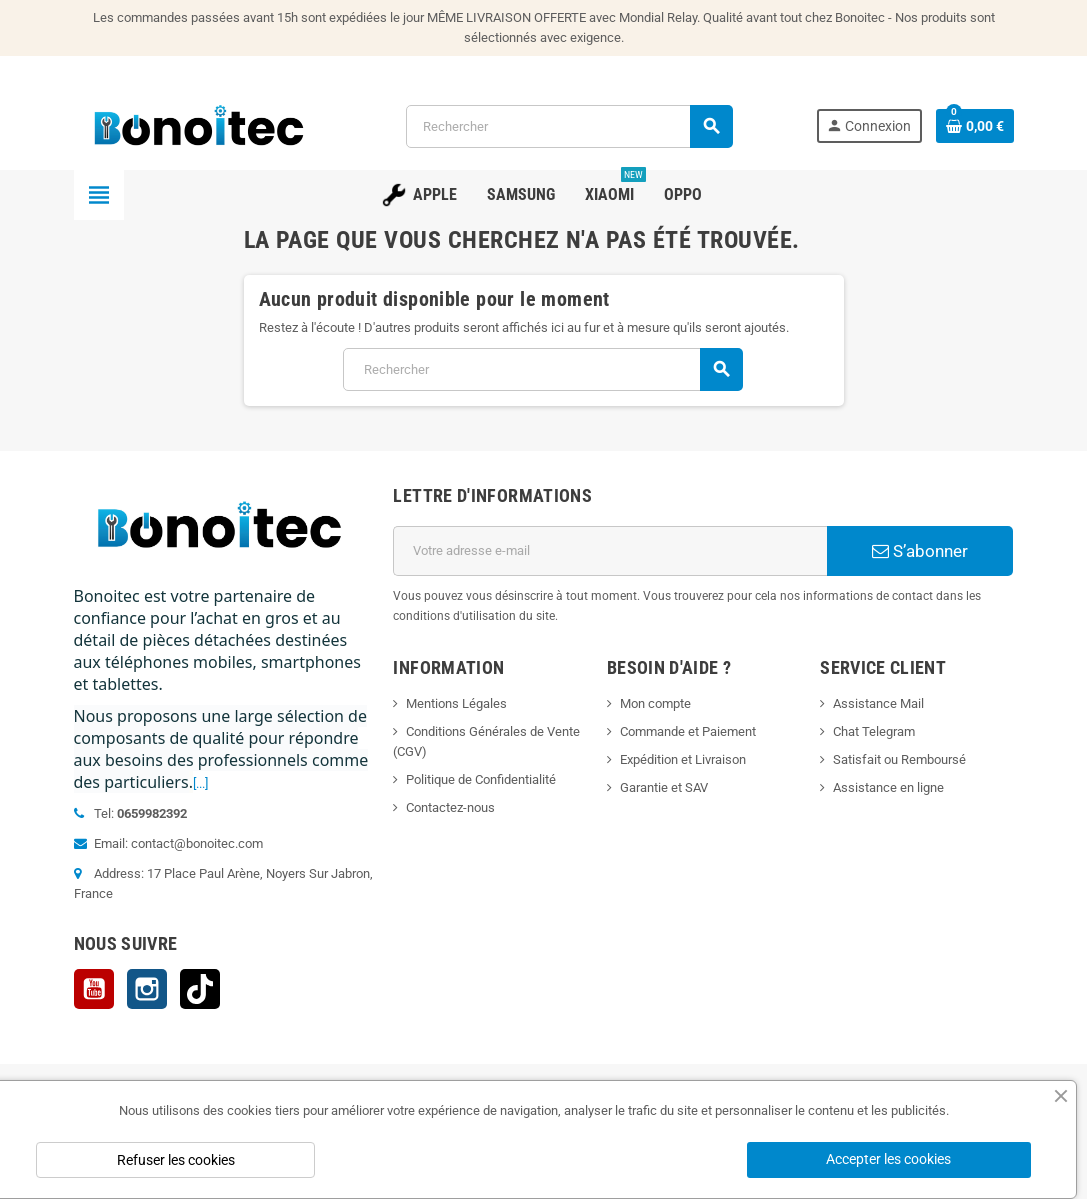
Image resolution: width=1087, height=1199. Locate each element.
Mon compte (655, 703)
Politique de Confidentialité (481, 779)
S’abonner (920, 551)
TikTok (200, 989)
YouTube (94, 989)
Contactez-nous (450, 807)
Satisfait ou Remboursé (899, 759)
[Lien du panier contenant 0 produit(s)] (975, 126)
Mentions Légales (456, 703)
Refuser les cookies (176, 1160)
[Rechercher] (569, 126)
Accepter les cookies (888, 1159)
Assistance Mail (878, 703)
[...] (200, 783)
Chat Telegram (874, 731)
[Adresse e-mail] (610, 551)
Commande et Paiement (688, 731)
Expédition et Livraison (683, 759)
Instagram (147, 989)
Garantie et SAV (664, 787)
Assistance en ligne (888, 787)
